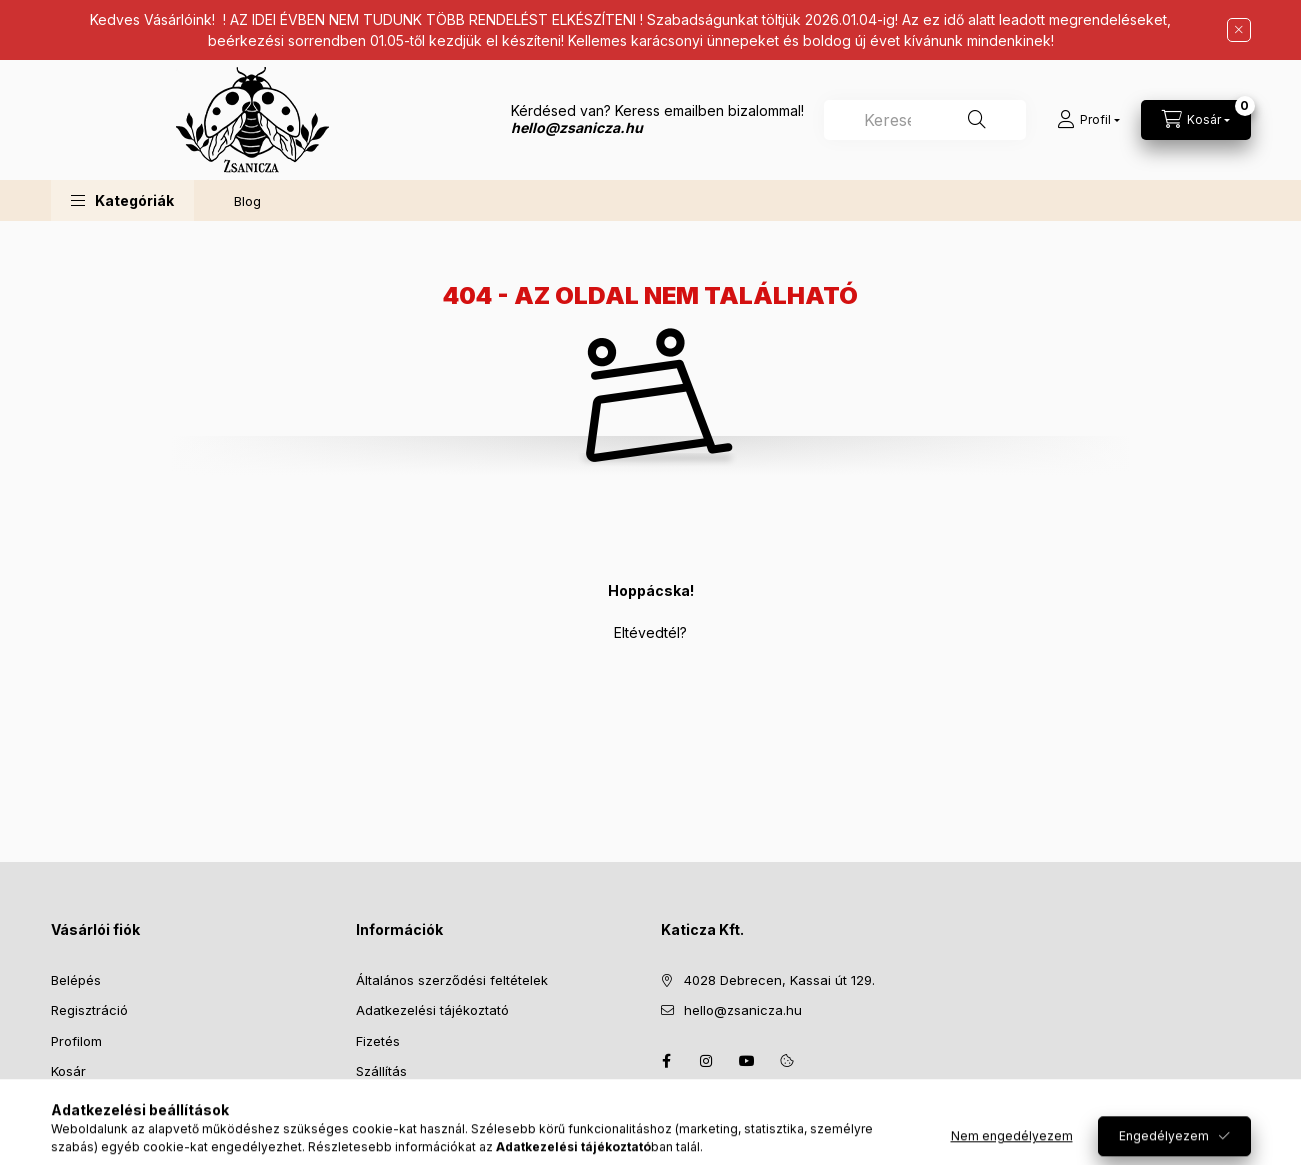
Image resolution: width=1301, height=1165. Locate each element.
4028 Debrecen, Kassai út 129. (779, 980)
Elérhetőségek (400, 1102)
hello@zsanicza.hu (743, 1010)
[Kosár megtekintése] (1196, 120)
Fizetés (378, 1041)
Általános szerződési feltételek (452, 980)
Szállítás (381, 1071)
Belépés (76, 980)
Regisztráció (89, 1010)
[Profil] (1088, 120)
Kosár (68, 1071)
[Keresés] (977, 120)
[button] (122, 200)
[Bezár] (1239, 30)
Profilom (76, 1041)
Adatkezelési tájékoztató (432, 1010)
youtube (747, 1061)
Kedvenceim (89, 1102)
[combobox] (925, 120)
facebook (667, 1061)
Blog (247, 201)
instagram (707, 1061)
